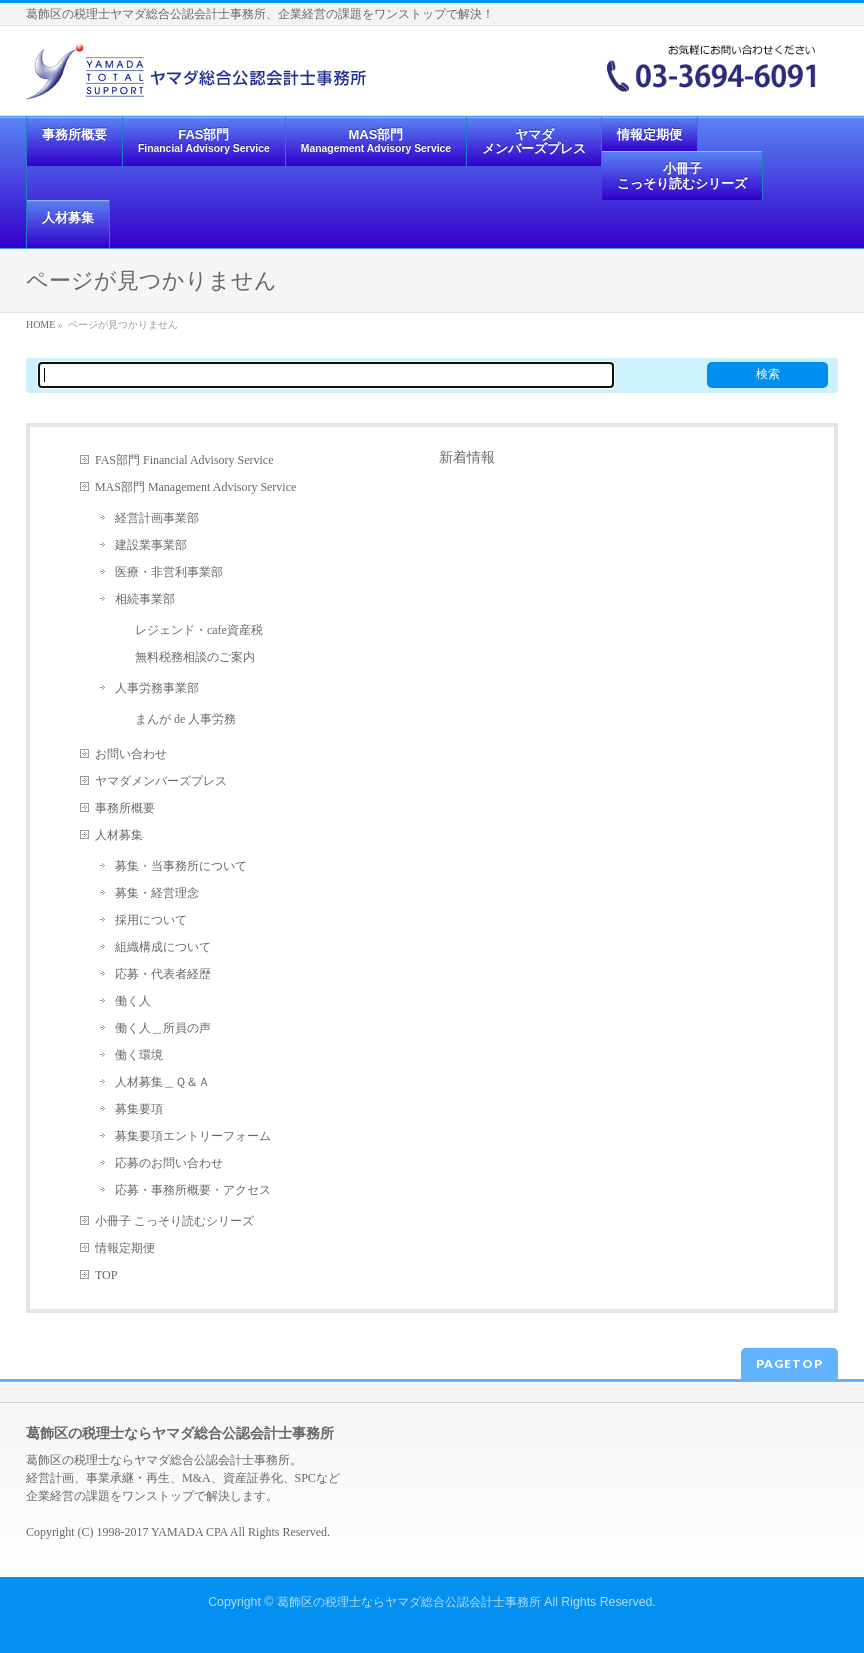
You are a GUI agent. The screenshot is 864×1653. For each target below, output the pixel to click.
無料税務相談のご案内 (195, 657)
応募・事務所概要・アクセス (193, 1190)
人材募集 (119, 835)
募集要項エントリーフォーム (193, 1136)
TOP (106, 1275)
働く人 (133, 1001)
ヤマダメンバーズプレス (161, 781)
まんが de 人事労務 (185, 719)
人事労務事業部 (157, 688)
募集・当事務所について (181, 866)
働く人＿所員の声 (163, 1028)
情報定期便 (125, 1248)
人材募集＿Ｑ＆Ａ (162, 1082)
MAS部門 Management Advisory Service (195, 487)
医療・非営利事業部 (169, 572)
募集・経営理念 (157, 893)
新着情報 (467, 457)
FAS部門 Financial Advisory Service (184, 460)
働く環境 (139, 1055)
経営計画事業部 (157, 518)
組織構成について (163, 947)
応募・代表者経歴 (163, 974)
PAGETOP (789, 1363)
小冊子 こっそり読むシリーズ (174, 1221)
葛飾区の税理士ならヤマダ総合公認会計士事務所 (409, 1602)
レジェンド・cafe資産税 (199, 630)
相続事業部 (145, 599)
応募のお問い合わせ (169, 1163)
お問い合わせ (131, 754)
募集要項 (139, 1109)
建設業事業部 (151, 545)
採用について (151, 920)
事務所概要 (125, 808)
